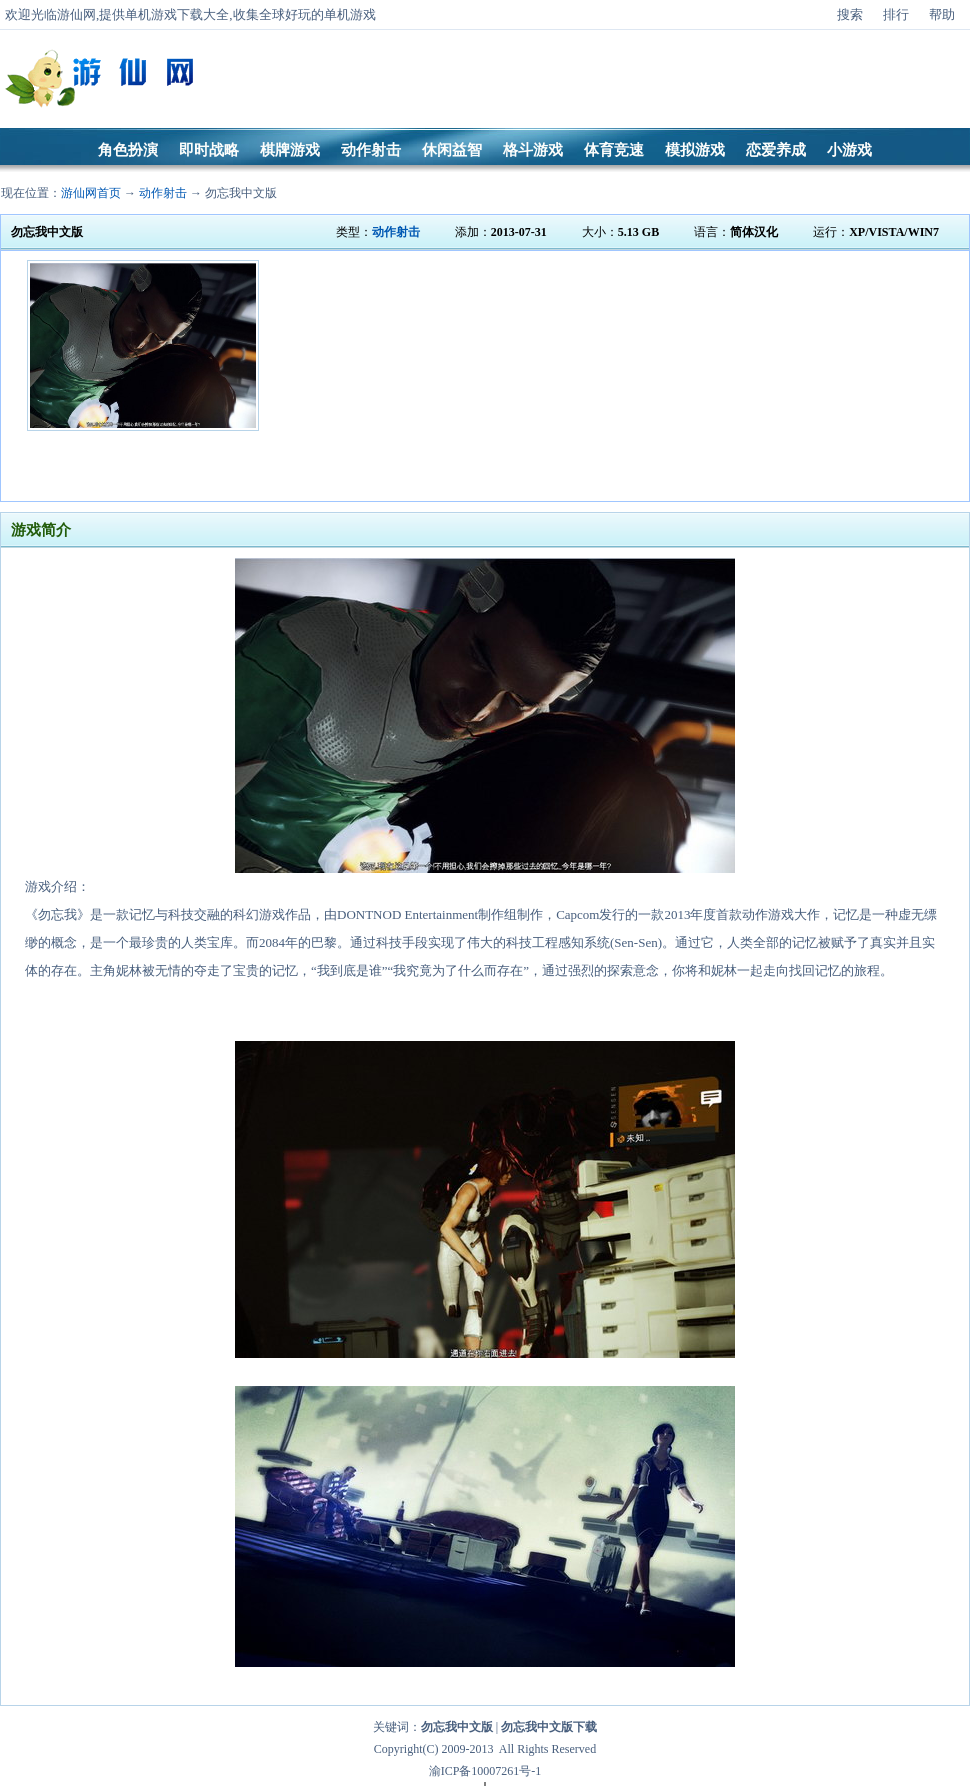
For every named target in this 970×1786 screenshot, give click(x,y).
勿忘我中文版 (241, 193)
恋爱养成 (776, 150)
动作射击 (371, 150)
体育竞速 (614, 150)
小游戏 (849, 150)
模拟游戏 (695, 150)
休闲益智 (452, 150)
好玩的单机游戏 (330, 14)
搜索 (850, 14)
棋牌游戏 (290, 150)
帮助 (942, 14)
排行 (896, 14)
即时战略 (209, 150)
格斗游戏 (533, 150)
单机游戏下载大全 (177, 14)
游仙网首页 (91, 193)
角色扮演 (128, 150)
